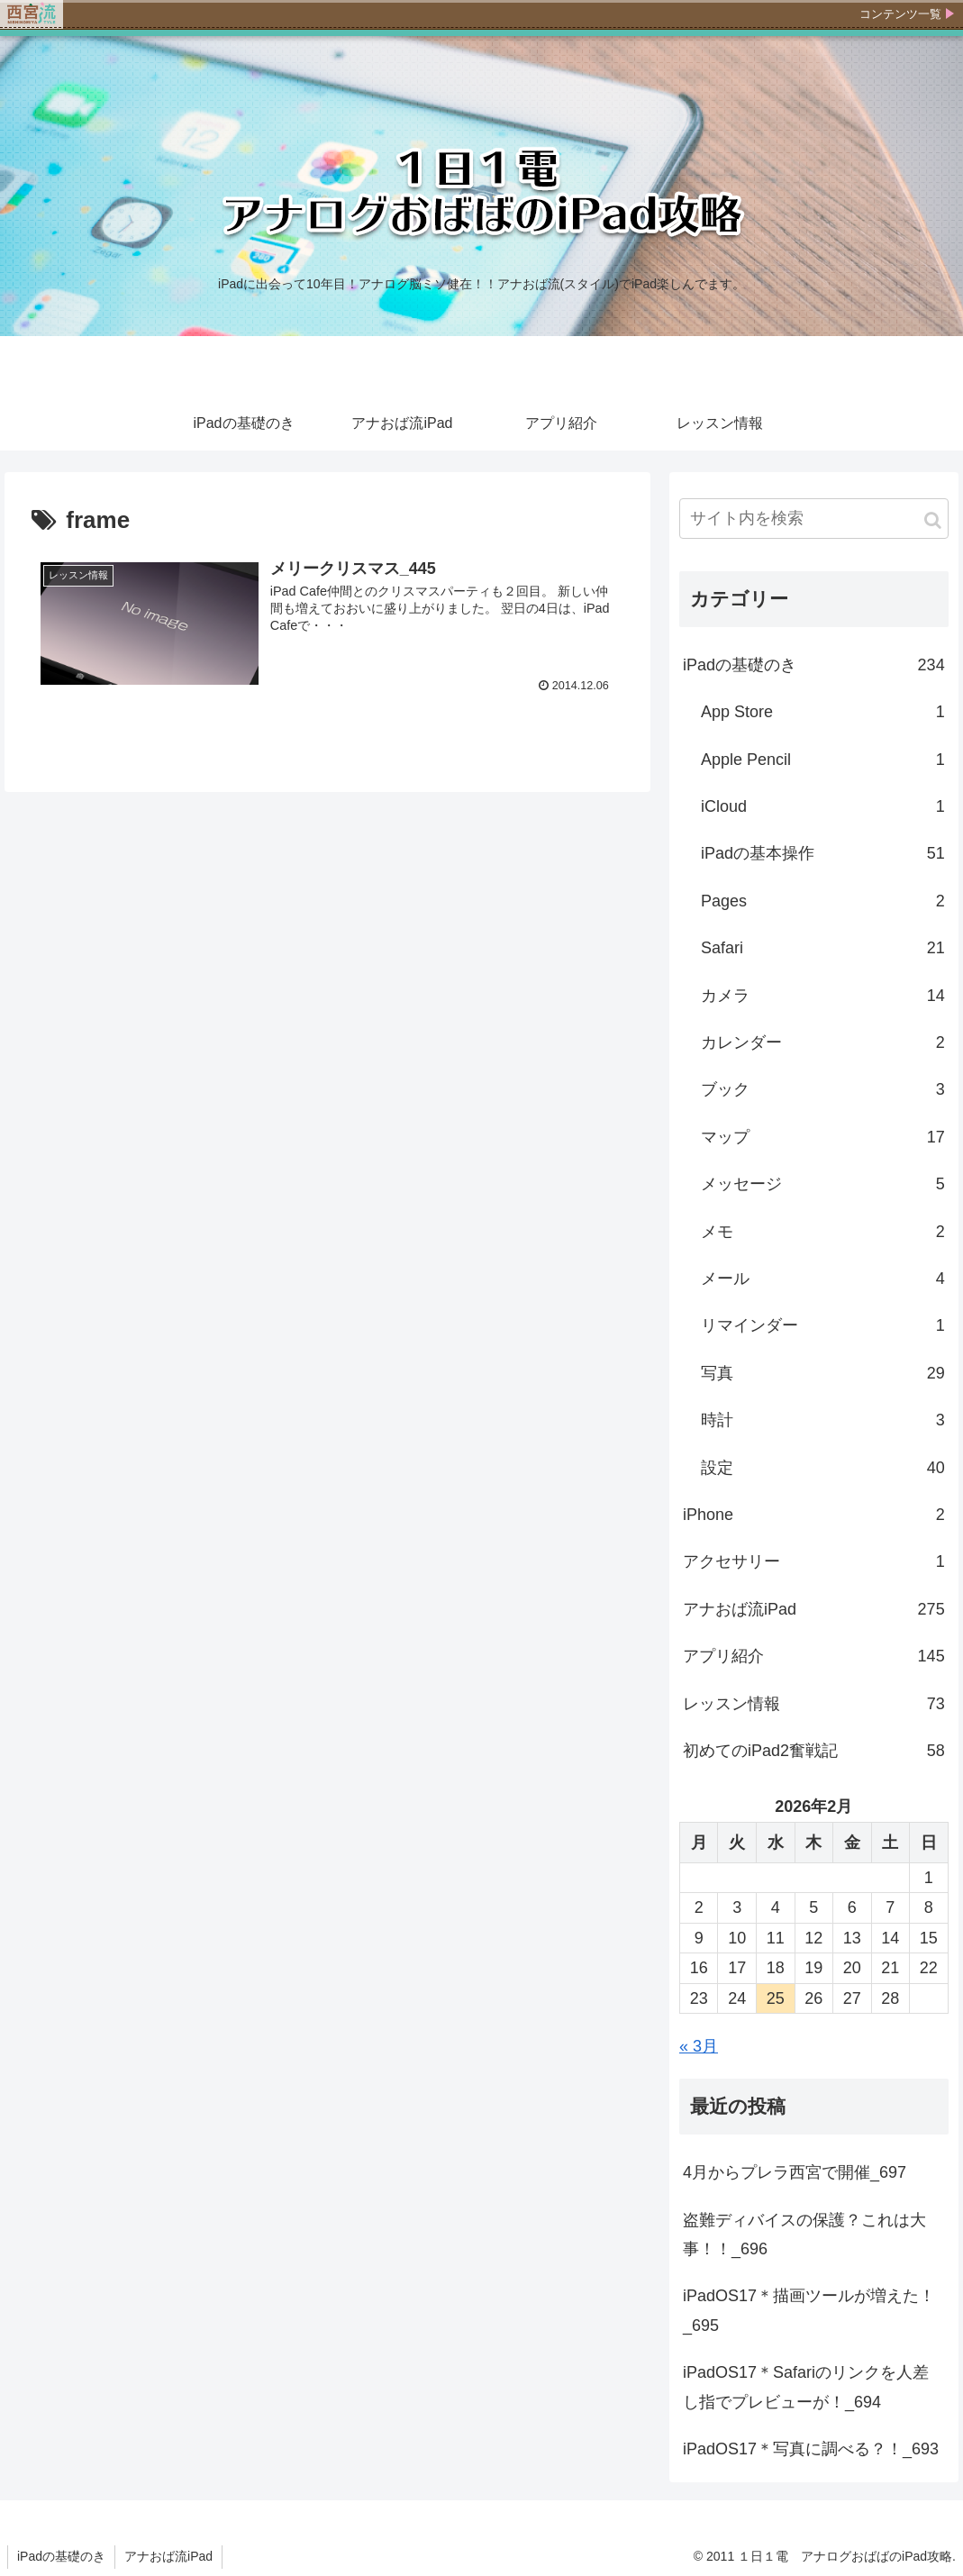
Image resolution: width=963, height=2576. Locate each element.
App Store (823, 711)
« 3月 (698, 2046)
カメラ (823, 995)
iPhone (814, 1514)
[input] (814, 518)
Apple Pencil (823, 759)
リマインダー (823, 1325)
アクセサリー (814, 1561)
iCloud (823, 806)
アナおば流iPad (814, 1609)
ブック (823, 1089)
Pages (823, 901)
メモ (823, 1231)
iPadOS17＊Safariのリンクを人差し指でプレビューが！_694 (806, 2386)
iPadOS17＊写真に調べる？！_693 (811, 2449)
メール (823, 1278)
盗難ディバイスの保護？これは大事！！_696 (804, 2234)
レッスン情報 (814, 1703)
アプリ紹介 (814, 1656)
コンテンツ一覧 (900, 14)
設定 (823, 1467)
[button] (933, 520)
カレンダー (823, 1042)
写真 (823, 1373)
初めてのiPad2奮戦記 (814, 1750)
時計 (823, 1420)
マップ (823, 1137)
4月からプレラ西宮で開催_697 (794, 2172)
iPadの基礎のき (814, 665)
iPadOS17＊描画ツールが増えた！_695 (809, 2310)
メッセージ (823, 1184)
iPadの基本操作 (823, 853)
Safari (823, 947)
